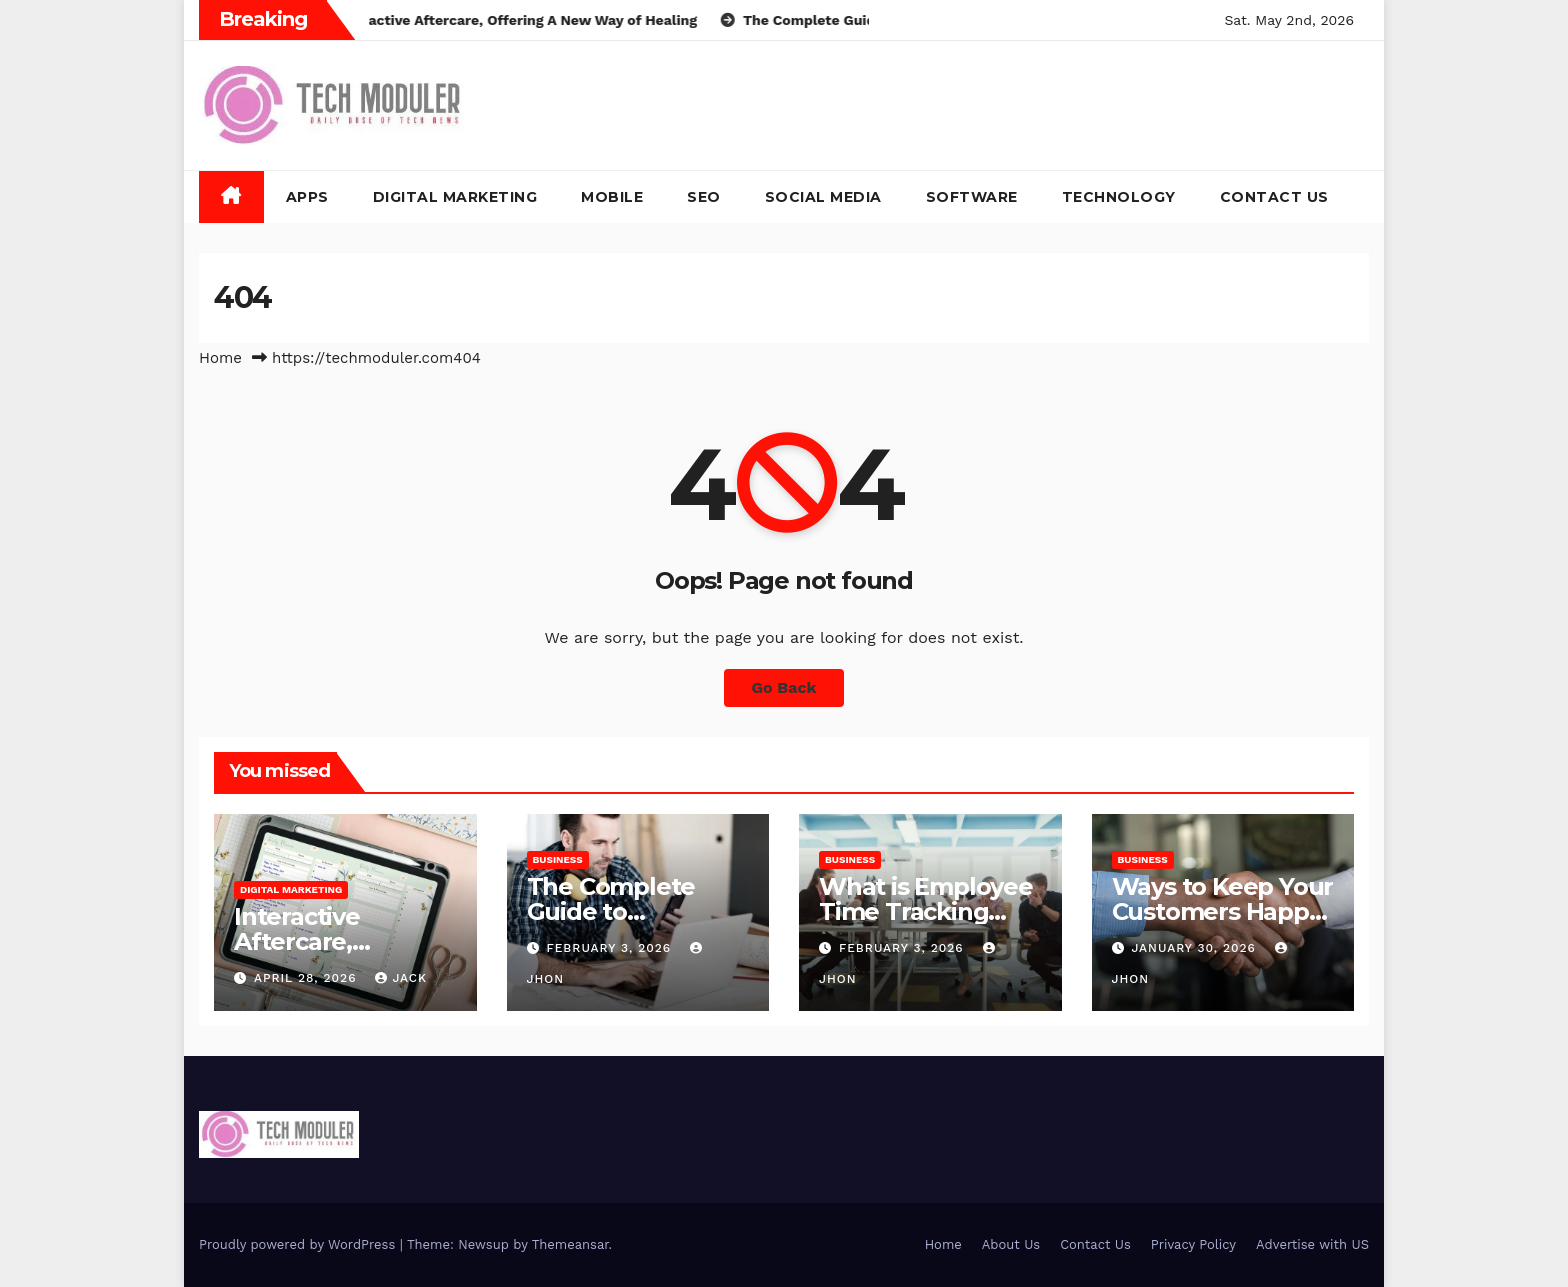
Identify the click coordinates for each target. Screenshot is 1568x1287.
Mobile (612, 197)
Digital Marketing (455, 197)
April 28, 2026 (308, 978)
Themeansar (570, 1244)
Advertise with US (1312, 1244)
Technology (1119, 197)
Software (972, 197)
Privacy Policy (1193, 1244)
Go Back (784, 687)
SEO (704, 197)
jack (401, 978)
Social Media (823, 197)
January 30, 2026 (1195, 948)
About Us (1011, 1244)
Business (558, 859)
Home (220, 358)
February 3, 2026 (611, 948)
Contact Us (1274, 197)
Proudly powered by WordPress (299, 1244)
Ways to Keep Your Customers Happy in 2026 (1223, 911)
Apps (307, 197)
